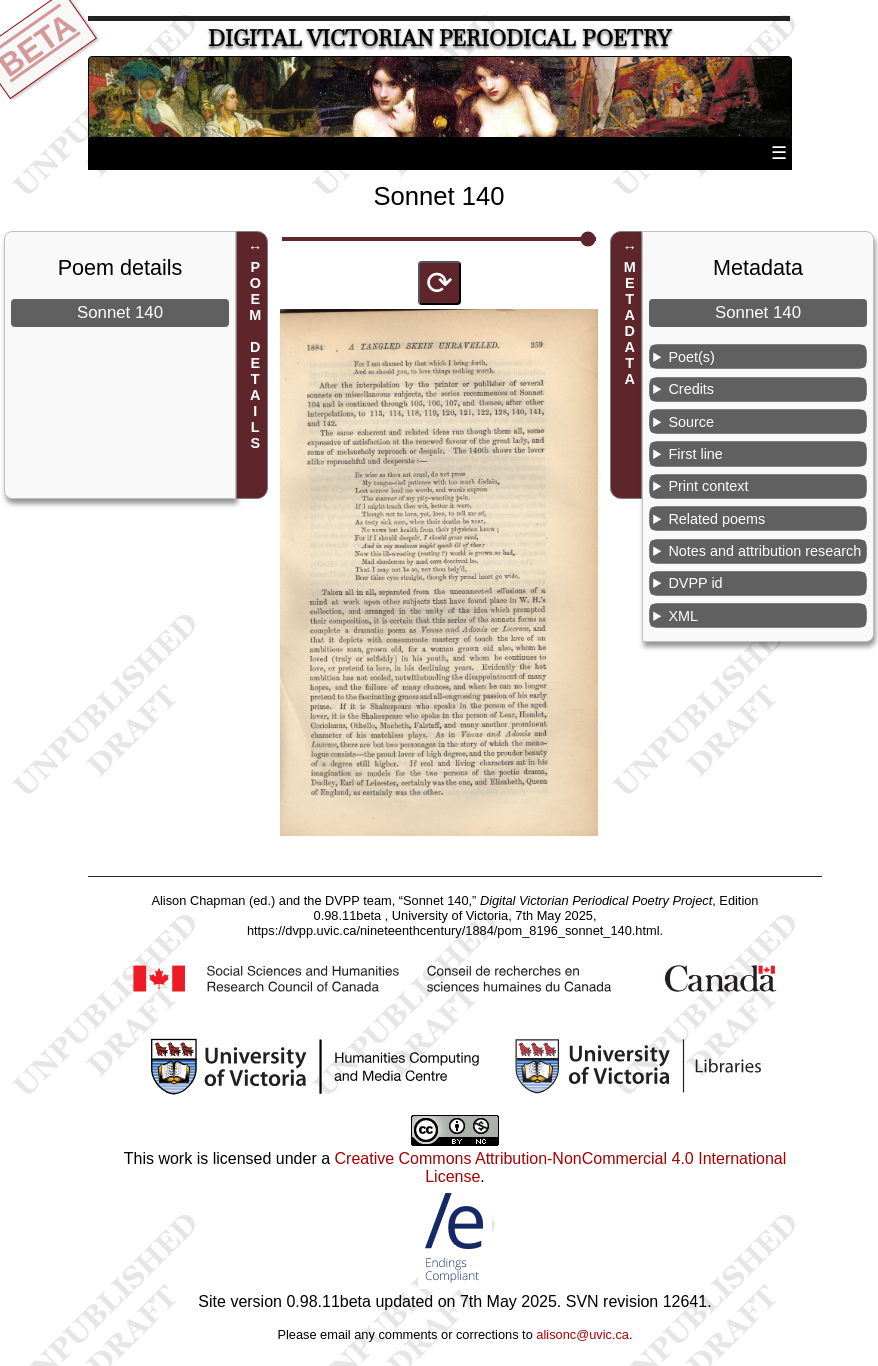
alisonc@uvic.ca (582, 1334)
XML (683, 616)
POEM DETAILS (255, 355)
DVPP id (695, 583)
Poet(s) (691, 357)
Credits (691, 389)
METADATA (630, 323)
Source (691, 422)
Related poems (716, 519)
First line (695, 454)
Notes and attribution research (764, 551)
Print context (708, 486)
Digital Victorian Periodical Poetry (439, 38)
